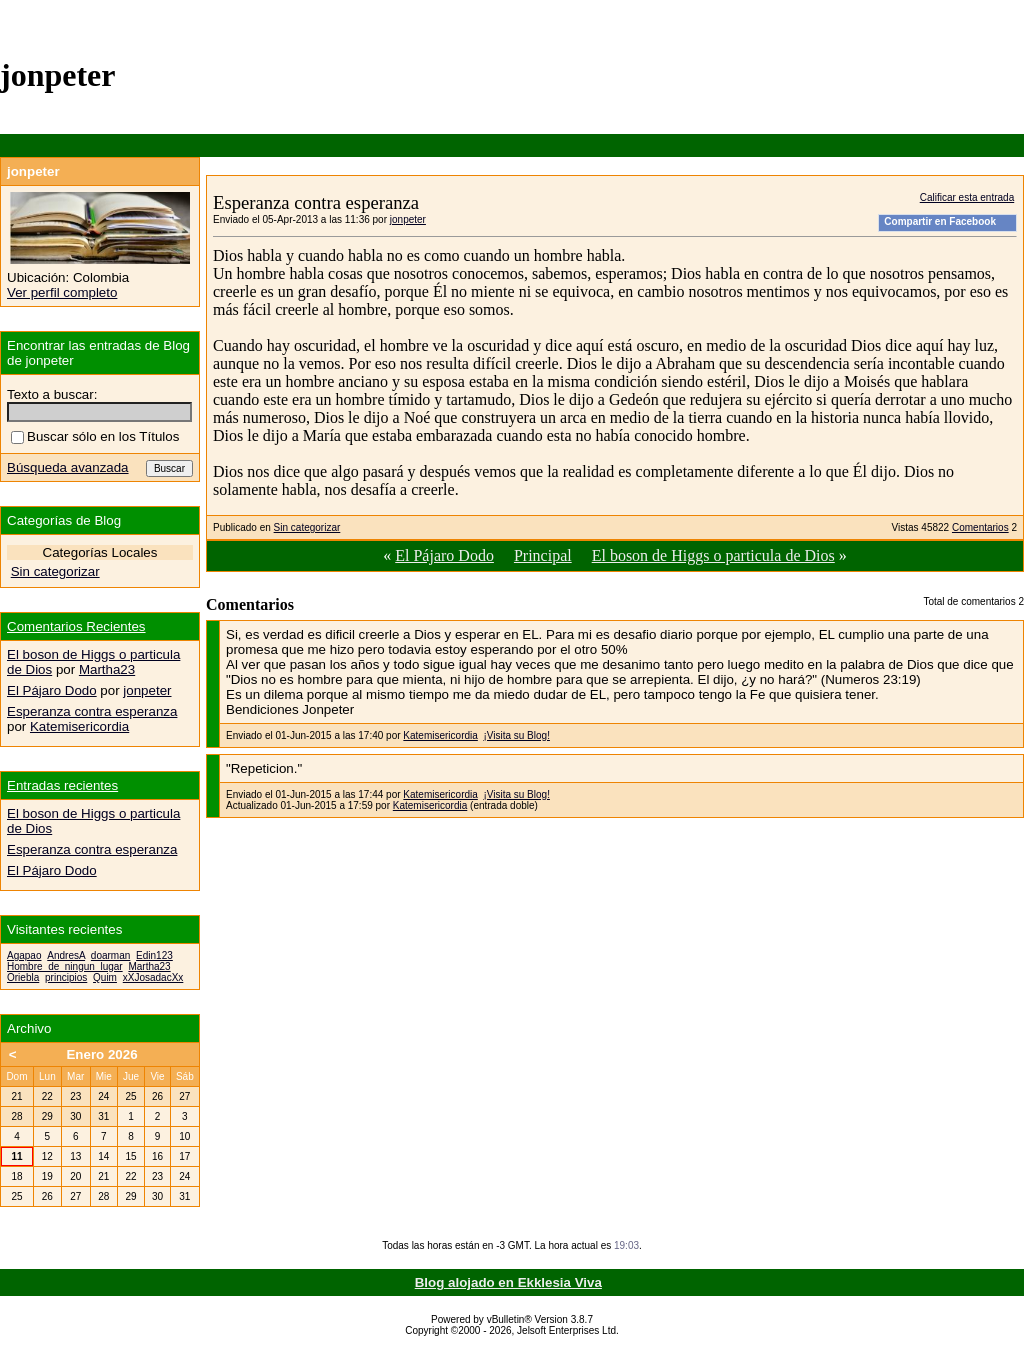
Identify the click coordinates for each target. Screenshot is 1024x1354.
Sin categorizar (307, 527)
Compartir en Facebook (940, 221)
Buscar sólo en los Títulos (95, 436)
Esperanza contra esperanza (92, 711)
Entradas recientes (62, 785)
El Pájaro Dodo (444, 555)
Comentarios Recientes (76, 626)
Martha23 (107, 669)
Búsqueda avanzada (68, 467)
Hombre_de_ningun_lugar (65, 966)
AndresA (66, 955)
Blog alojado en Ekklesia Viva (508, 1282)
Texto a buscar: (52, 394)
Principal (543, 555)
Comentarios (980, 527)
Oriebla (23, 977)
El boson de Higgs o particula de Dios (713, 555)
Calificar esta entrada (967, 197)
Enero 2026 (101, 1054)
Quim (105, 977)
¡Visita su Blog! (516, 735)
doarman (110, 955)
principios (66, 977)
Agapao (24, 955)
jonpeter (408, 219)
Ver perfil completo (62, 292)
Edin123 (154, 955)
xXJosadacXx (153, 977)
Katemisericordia (440, 735)
